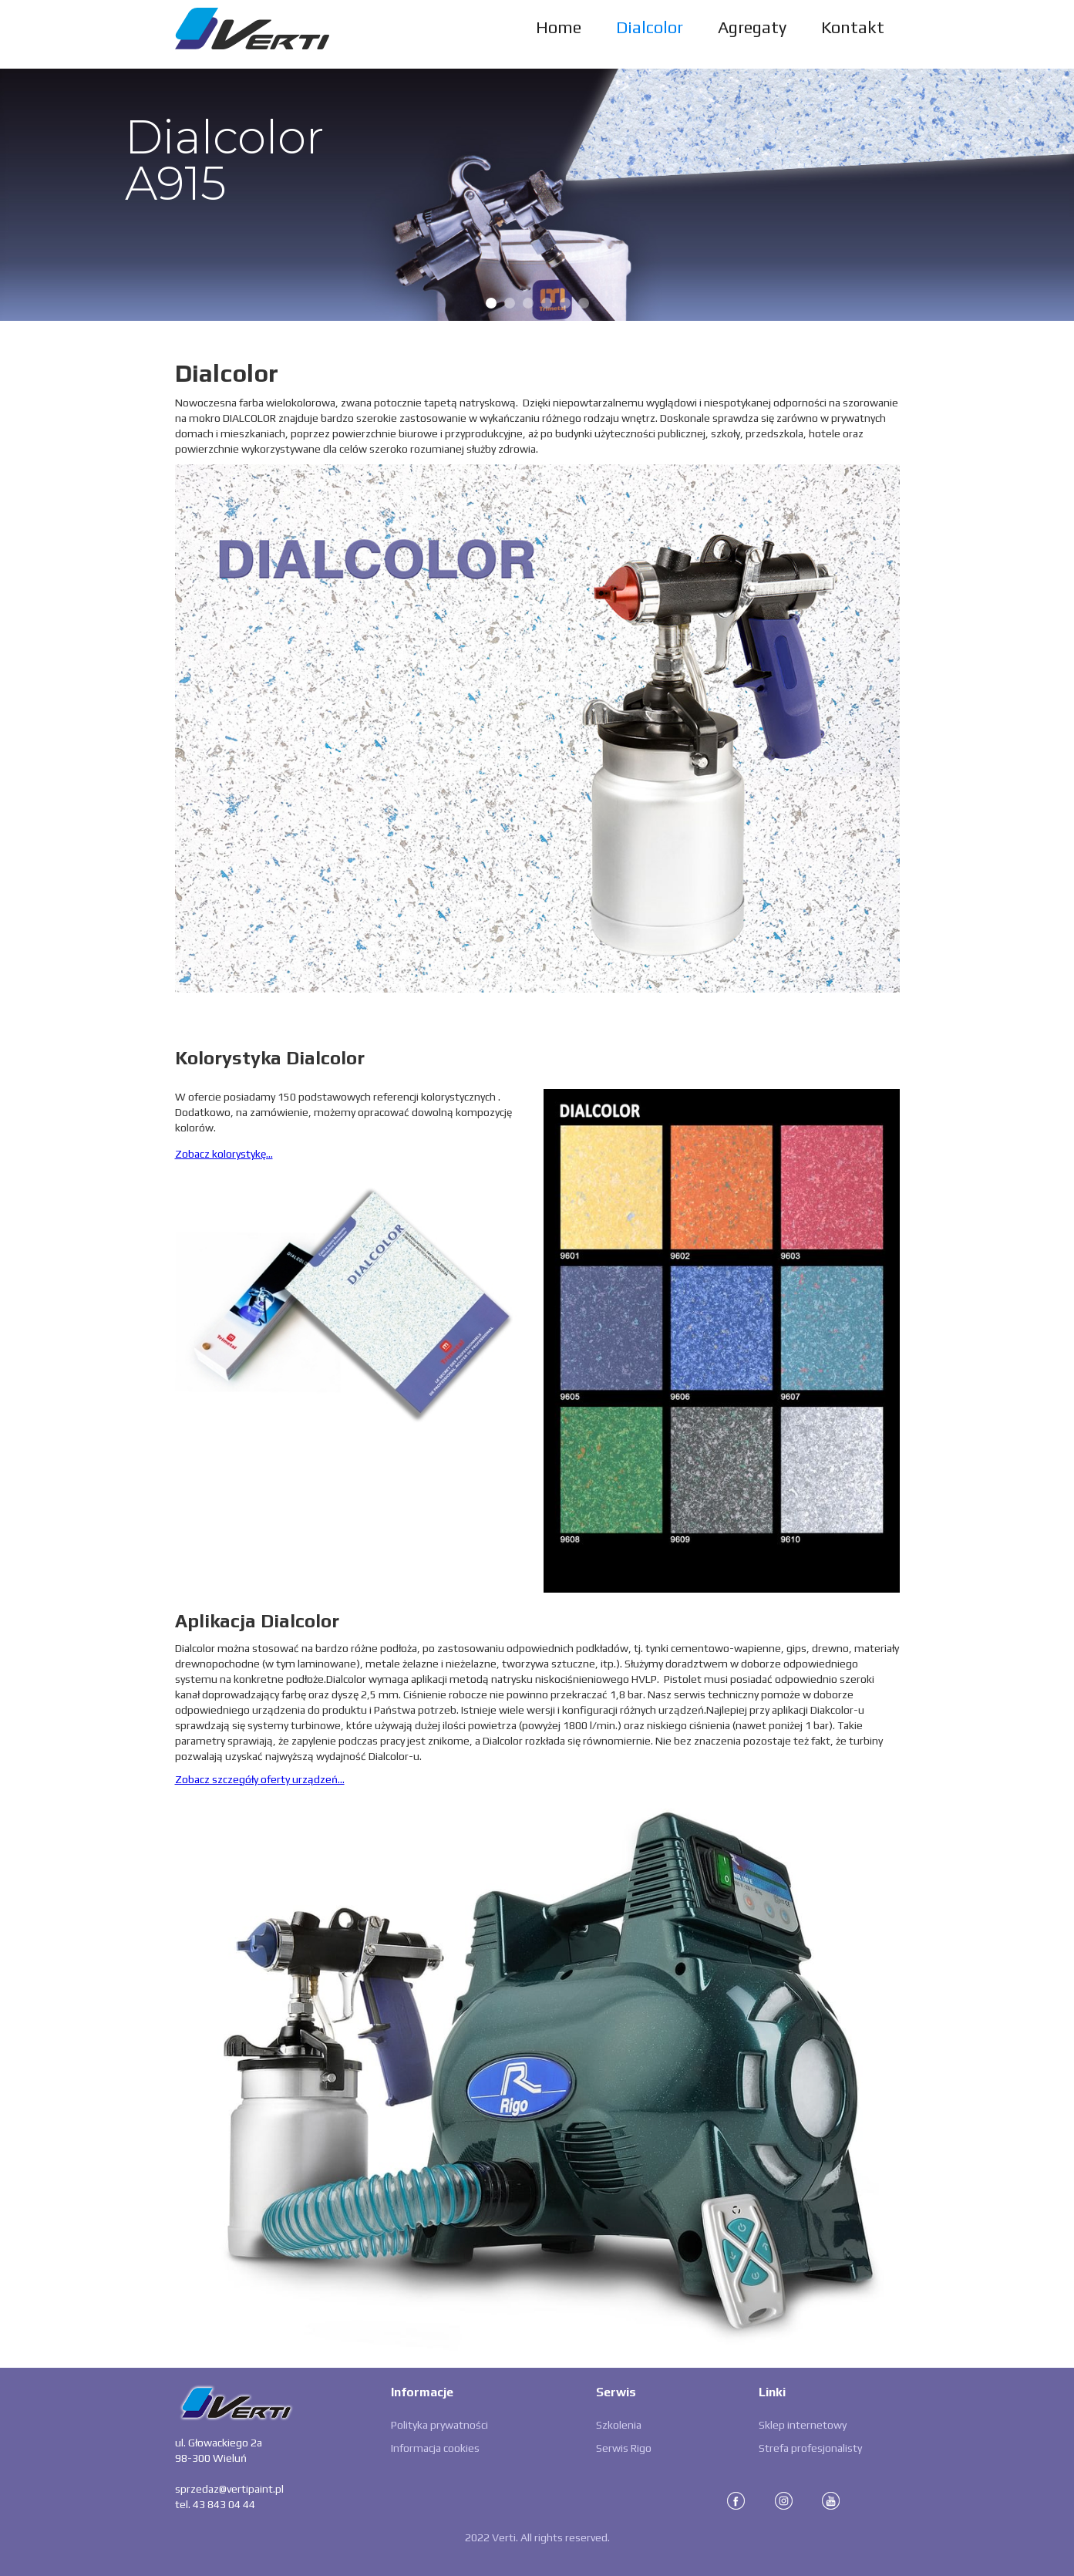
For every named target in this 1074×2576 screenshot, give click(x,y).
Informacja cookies (435, 2448)
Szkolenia (618, 2425)
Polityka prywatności (439, 2425)
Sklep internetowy (803, 2425)
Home (558, 27)
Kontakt (852, 27)
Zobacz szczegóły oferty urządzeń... (260, 1779)
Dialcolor (649, 27)
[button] (31, 194)
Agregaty (752, 27)
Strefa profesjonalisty (810, 2448)
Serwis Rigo (623, 2448)
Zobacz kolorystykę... (224, 1154)
